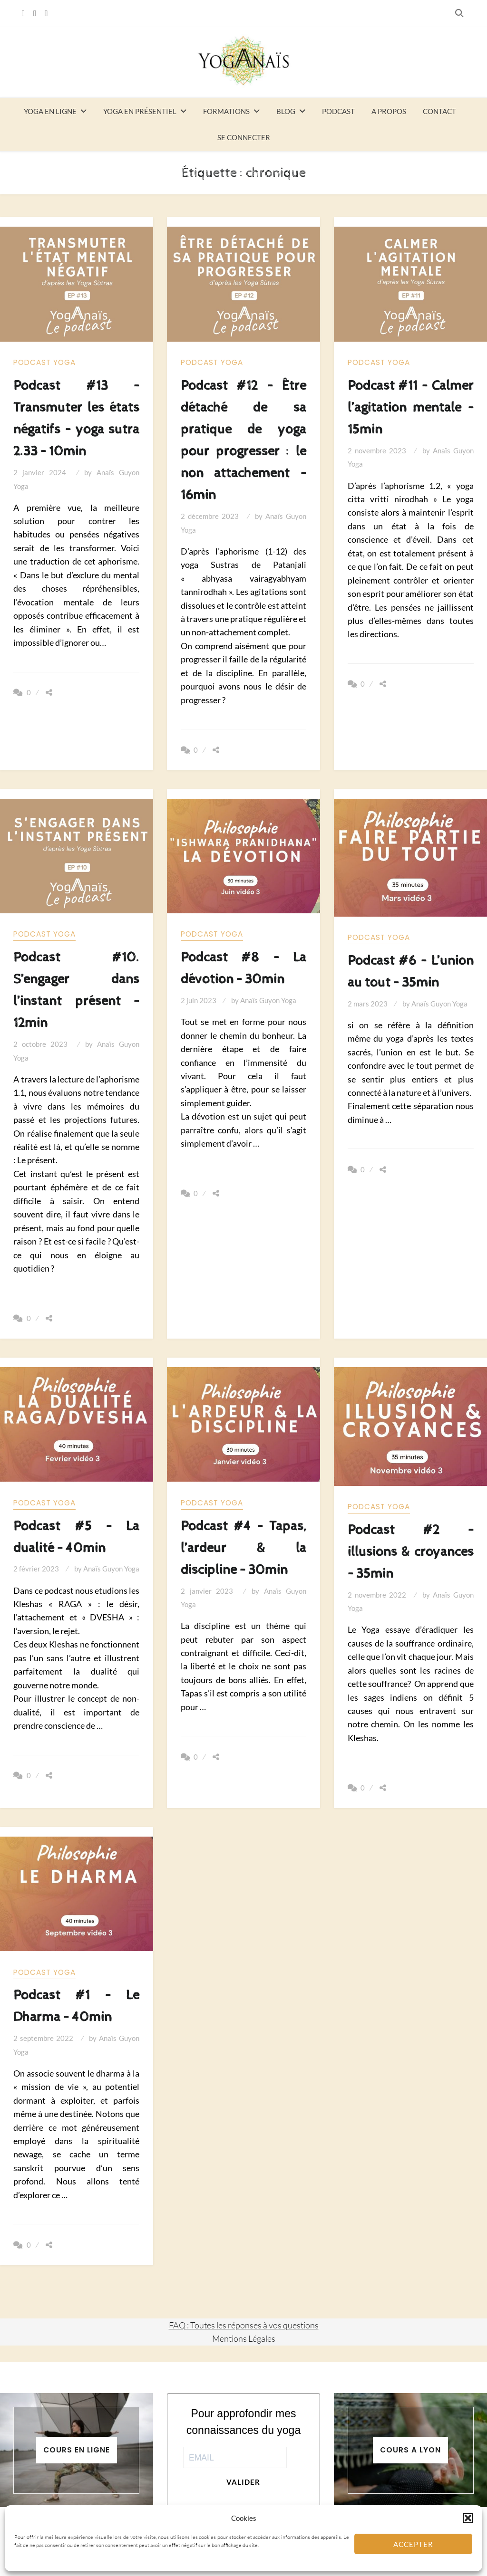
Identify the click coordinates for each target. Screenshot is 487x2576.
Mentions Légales (243, 2338)
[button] (468, 2518)
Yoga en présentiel (139, 111)
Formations (226, 111)
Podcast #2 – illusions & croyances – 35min (411, 1551)
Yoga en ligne (50, 111)
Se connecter (243, 137)
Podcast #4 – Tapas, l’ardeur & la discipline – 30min (244, 1548)
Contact (439, 111)
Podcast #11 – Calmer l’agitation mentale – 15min (411, 407)
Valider (243, 2482)
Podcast (338, 111)
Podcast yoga (44, 362)
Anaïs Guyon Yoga (268, 1000)
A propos (388, 111)
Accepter (413, 2544)
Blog (285, 111)
